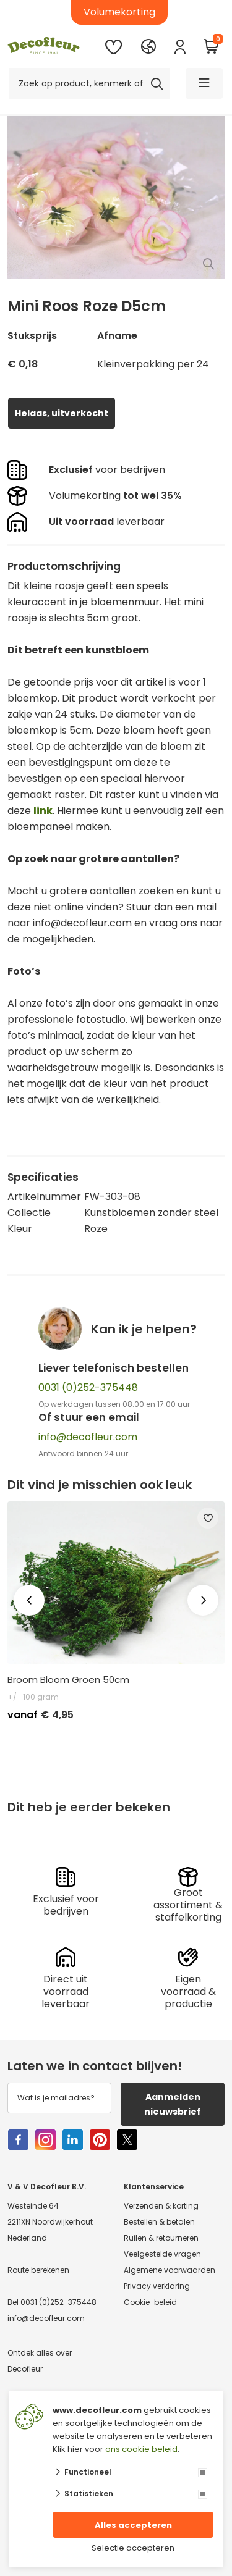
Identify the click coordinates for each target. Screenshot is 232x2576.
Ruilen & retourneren (161, 2238)
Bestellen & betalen (159, 2222)
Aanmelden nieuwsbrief (172, 2104)
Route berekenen (38, 2270)
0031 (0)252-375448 (88, 1387)
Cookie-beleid (150, 2302)
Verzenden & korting (161, 2206)
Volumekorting (119, 12)
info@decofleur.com (87, 1437)
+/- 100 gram (33, 1696)
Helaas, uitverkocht (61, 413)
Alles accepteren (133, 2525)
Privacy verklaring (157, 2286)
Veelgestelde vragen (162, 2254)
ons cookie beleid (141, 2449)
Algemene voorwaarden (169, 2270)
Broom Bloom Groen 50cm (68, 1680)
